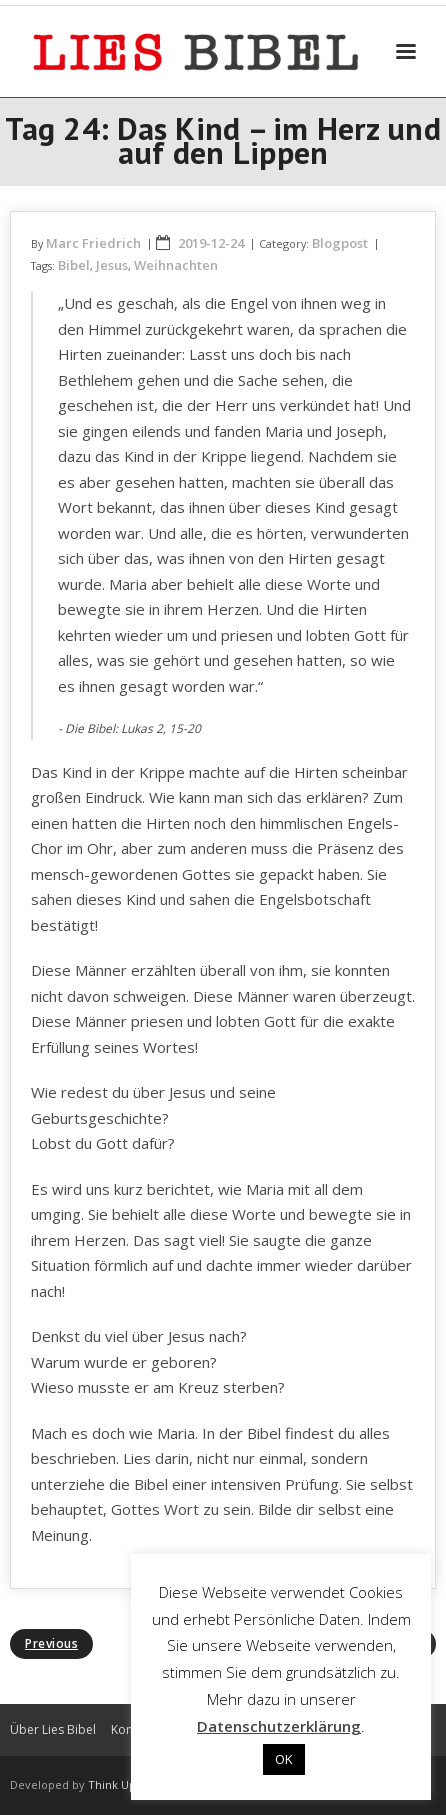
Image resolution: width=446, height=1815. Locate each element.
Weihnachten (176, 265)
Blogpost (340, 243)
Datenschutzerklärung (279, 1726)
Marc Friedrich (93, 243)
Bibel (74, 265)
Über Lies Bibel (53, 1729)
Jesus (112, 265)
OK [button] (284, 1759)
